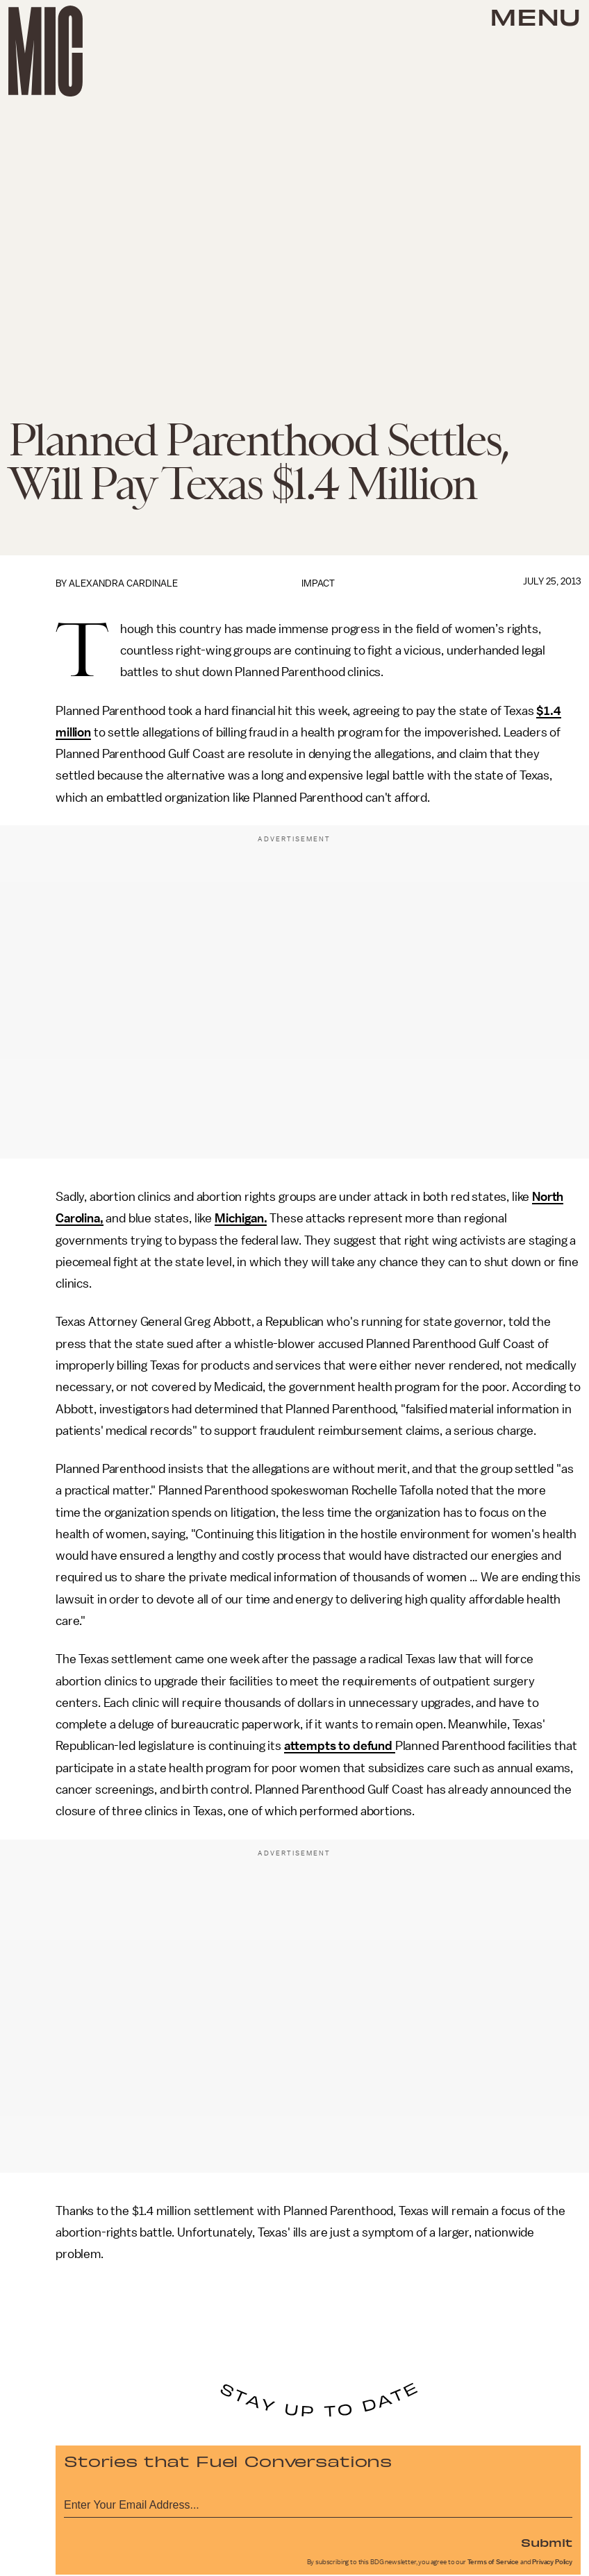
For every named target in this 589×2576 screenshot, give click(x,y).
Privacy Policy (552, 2562)
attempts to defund (339, 1746)
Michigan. (241, 1218)
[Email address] (318, 2503)
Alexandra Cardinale (123, 583)
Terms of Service (493, 2562)
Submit (546, 2542)
